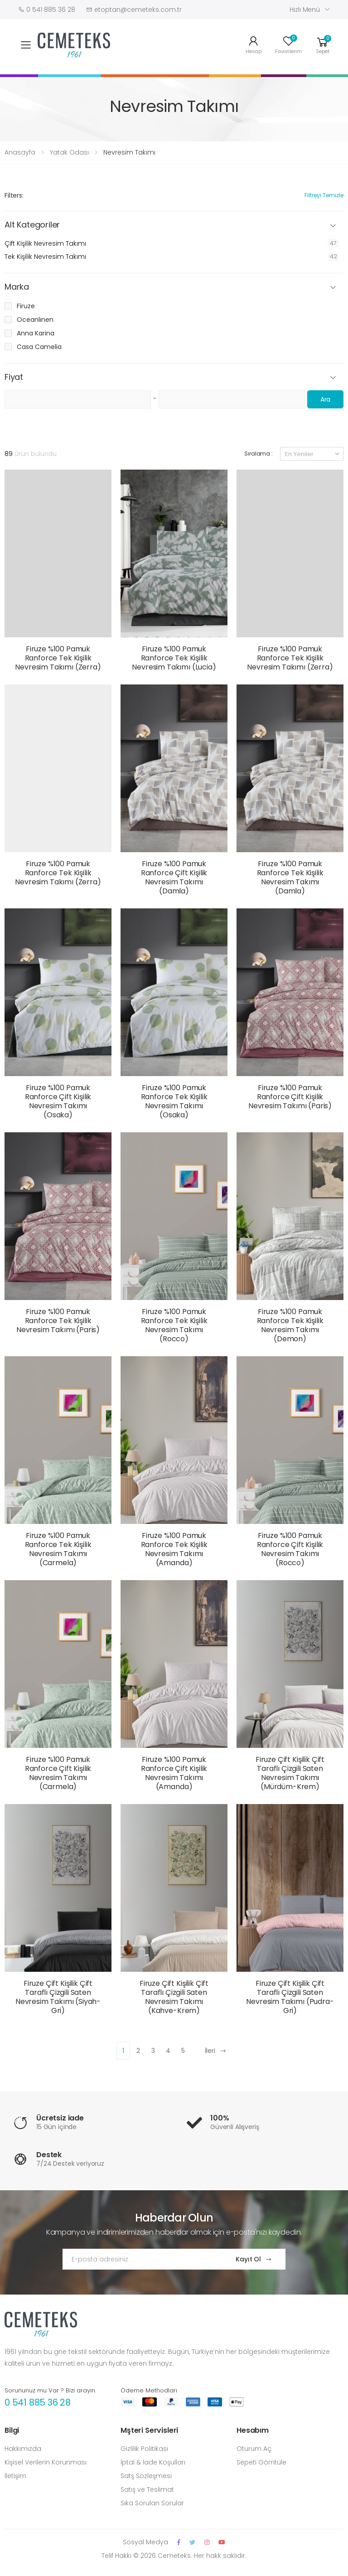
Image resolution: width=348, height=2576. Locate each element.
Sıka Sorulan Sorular (152, 2503)
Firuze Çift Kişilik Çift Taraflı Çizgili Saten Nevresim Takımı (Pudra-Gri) (290, 1997)
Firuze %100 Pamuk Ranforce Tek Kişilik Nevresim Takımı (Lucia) (174, 658)
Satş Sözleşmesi (146, 2475)
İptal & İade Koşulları (153, 2462)
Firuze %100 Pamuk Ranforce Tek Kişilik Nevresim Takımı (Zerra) (58, 658)
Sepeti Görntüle (261, 2462)
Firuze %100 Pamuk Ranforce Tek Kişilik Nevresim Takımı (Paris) (58, 1320)
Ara (325, 399)
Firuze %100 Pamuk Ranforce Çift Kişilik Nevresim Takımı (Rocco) (290, 1549)
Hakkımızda (23, 2448)
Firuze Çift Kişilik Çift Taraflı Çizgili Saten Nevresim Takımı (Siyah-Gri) (58, 1997)
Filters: (14, 195)
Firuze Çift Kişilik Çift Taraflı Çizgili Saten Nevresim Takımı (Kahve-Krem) (174, 1997)
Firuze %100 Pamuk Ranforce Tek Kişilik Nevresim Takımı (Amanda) (174, 1549)
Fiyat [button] (14, 377)
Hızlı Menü (305, 9)
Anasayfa (20, 152)
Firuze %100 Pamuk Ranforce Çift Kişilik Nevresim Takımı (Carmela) (58, 1773)
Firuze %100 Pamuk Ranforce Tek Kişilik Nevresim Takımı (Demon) (290, 1325)
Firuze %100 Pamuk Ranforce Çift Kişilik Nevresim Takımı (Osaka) (58, 1101)
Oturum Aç (254, 2448)
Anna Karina (35, 333)
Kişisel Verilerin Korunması (46, 2462)
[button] (322, 44)
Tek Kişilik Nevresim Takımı (45, 256)
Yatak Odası (69, 152)
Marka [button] (17, 287)
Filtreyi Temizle (323, 195)
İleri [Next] (216, 2050)
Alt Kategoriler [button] (32, 225)
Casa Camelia (39, 346)
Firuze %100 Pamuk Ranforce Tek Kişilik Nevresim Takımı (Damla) (290, 877)
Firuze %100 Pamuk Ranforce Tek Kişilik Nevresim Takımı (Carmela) (58, 1549)
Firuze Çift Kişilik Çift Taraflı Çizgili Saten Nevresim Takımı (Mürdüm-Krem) (290, 1773)
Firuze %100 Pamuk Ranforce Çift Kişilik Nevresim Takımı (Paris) (290, 1096)
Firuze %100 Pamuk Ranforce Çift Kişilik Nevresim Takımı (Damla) (174, 877)
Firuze (26, 305)
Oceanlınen (35, 319)
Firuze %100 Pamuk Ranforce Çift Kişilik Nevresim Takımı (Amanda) (174, 1773)
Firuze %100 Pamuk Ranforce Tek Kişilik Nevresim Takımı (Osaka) (174, 1101)
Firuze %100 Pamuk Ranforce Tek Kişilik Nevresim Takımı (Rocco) (174, 1325)
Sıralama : (258, 453)
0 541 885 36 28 (38, 2402)
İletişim (15, 2475)
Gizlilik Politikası (144, 2448)
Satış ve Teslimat (147, 2489)
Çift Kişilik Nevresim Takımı (45, 243)
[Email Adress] (140, 2259)
